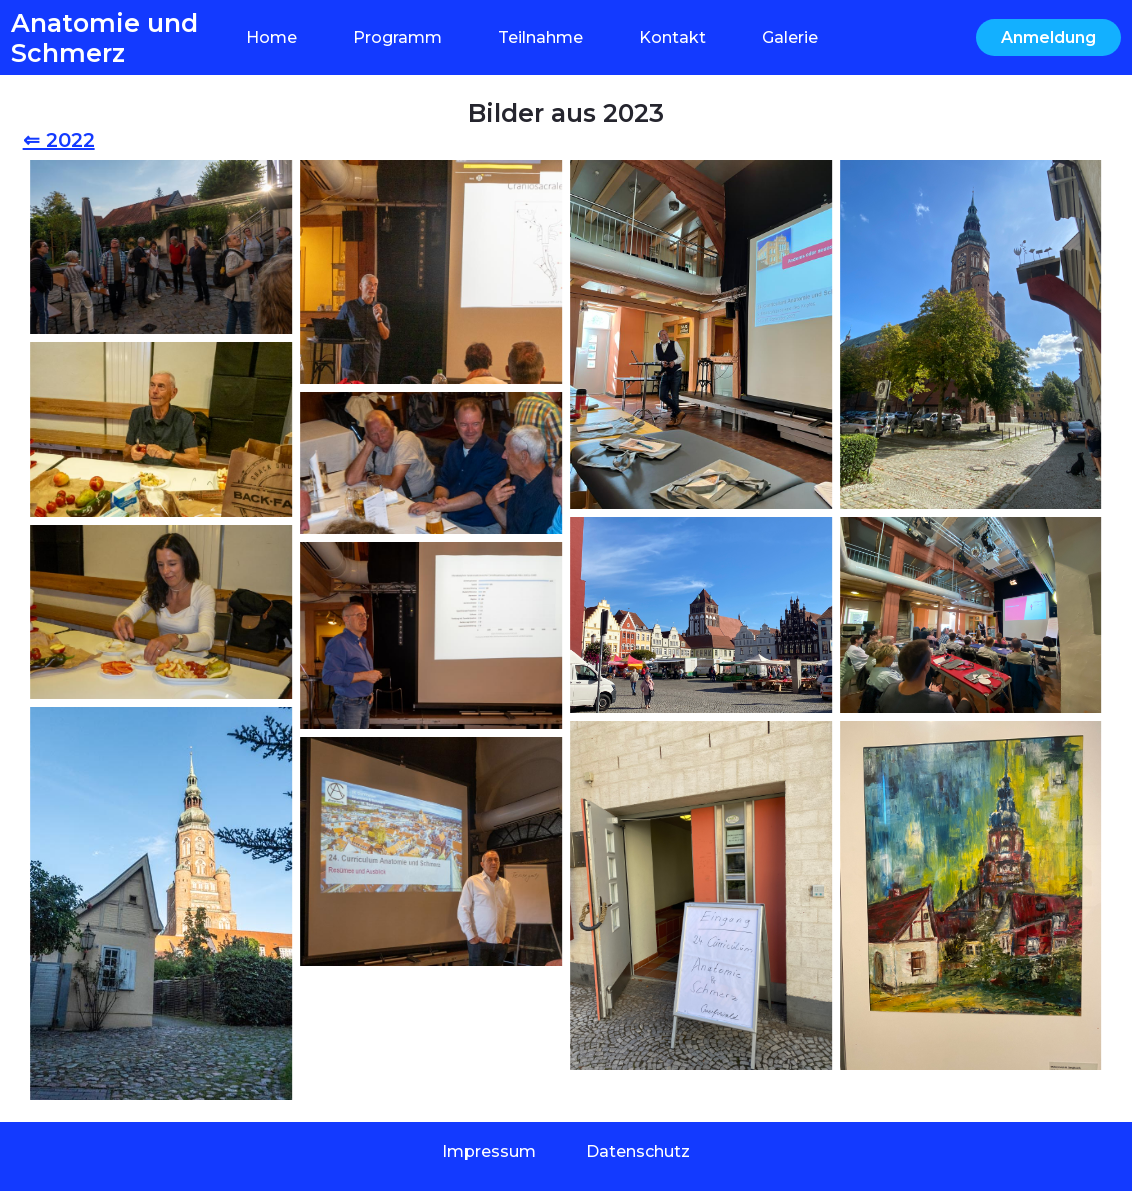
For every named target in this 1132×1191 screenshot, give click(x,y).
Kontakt (672, 37)
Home (271, 37)
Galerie (790, 37)
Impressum (489, 1151)
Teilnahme (540, 37)
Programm (397, 37)
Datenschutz (638, 1151)
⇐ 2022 (59, 140)
